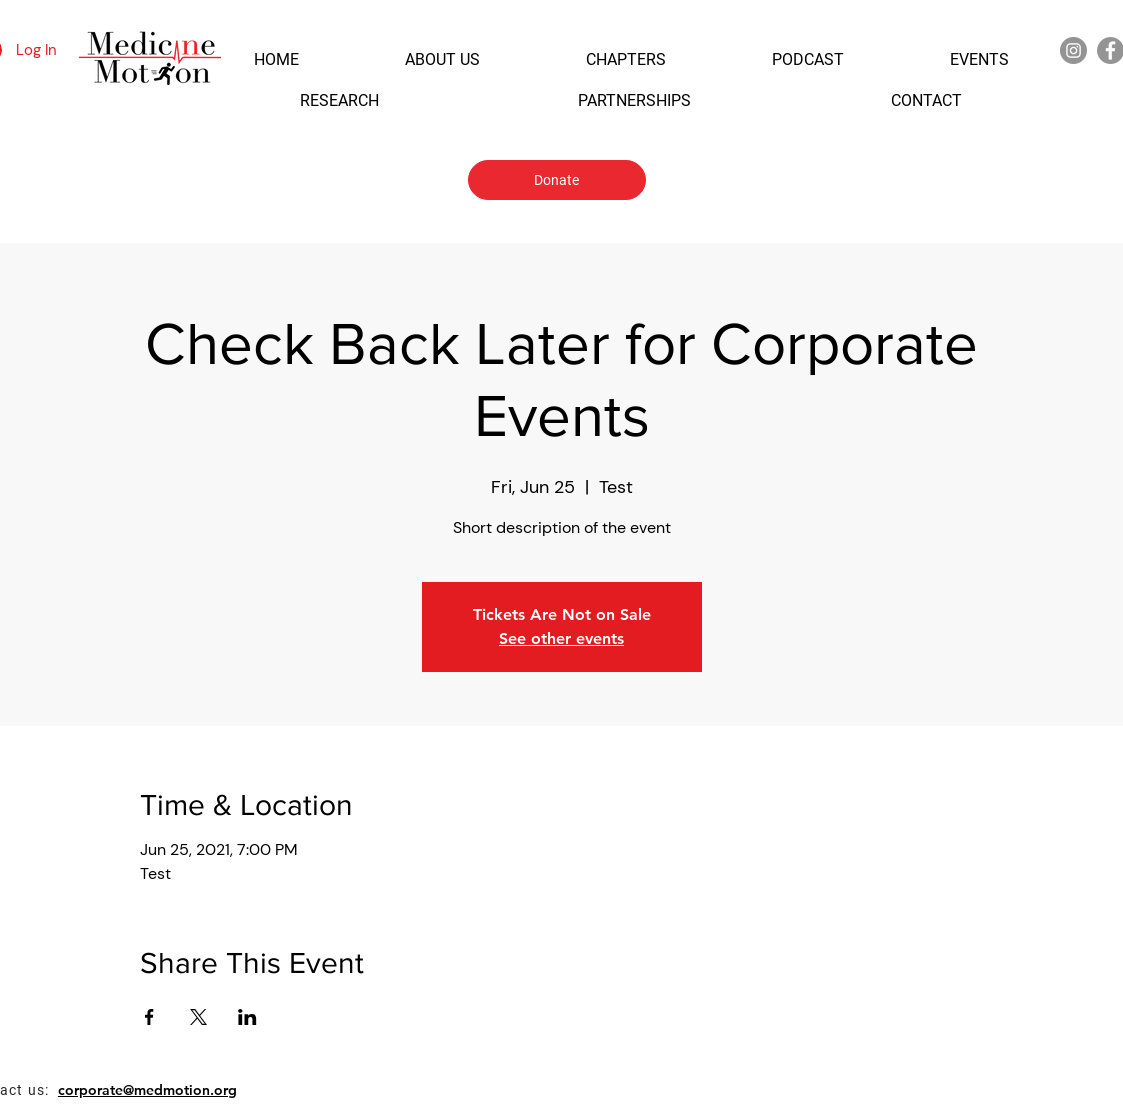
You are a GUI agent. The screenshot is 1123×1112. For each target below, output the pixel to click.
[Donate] (557, 180)
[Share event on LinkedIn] (247, 1017)
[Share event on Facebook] (149, 1017)
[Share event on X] (198, 1017)
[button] (276, 59)
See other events (561, 638)
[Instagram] (1073, 50)
